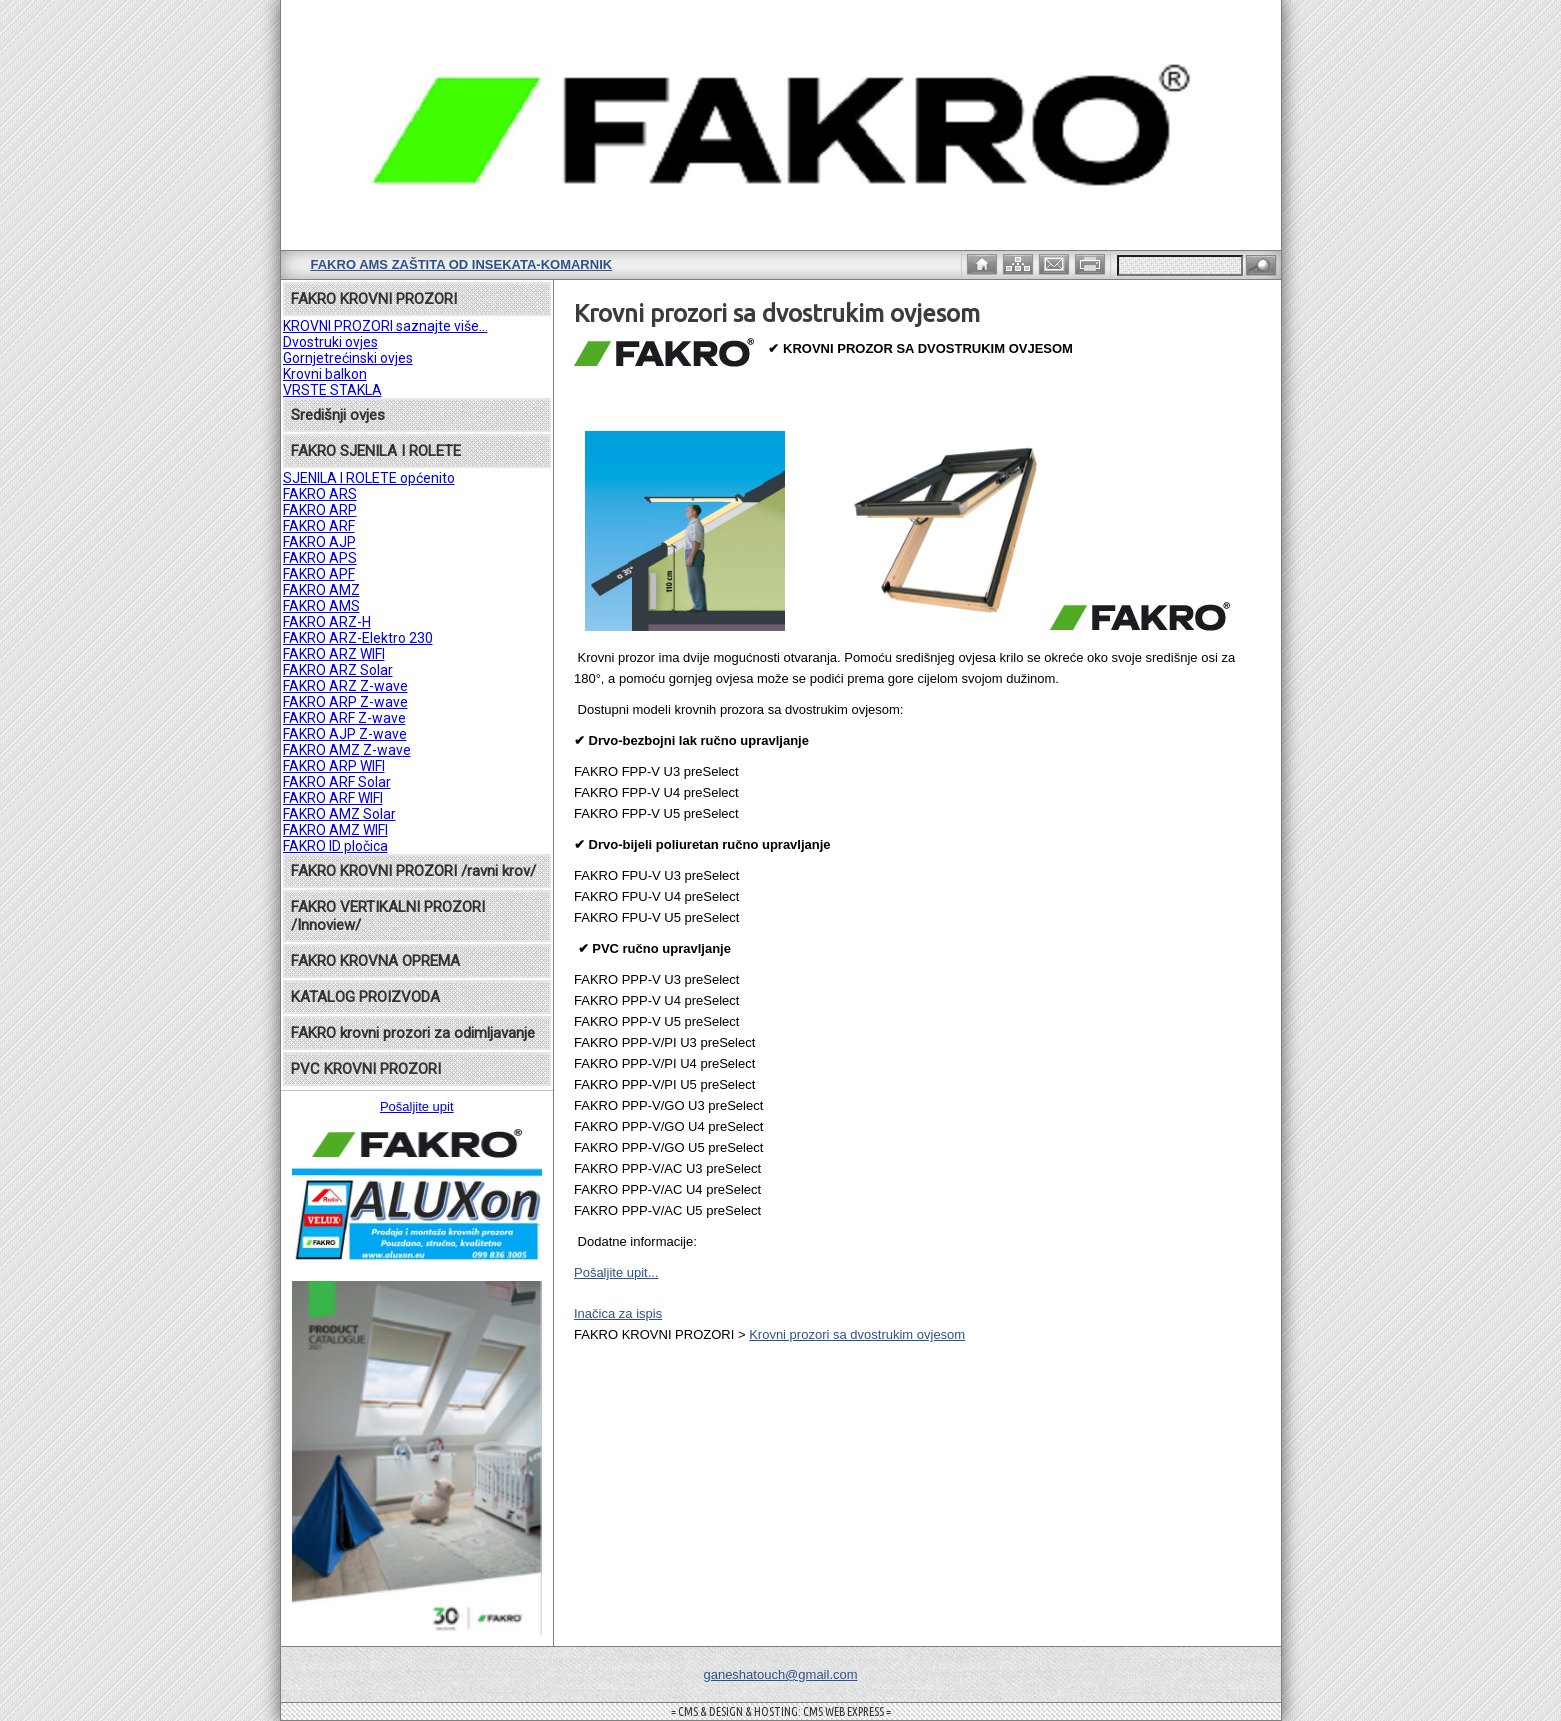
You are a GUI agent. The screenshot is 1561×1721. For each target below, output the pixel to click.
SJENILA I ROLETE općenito (369, 478)
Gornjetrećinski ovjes (348, 358)
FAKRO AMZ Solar (339, 814)
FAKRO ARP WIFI (334, 766)
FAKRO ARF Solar (337, 782)
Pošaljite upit (417, 1106)
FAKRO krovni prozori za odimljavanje (413, 1033)
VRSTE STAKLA (332, 390)
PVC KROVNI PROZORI (366, 1069)
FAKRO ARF (319, 526)
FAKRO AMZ (321, 590)
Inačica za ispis (618, 1313)
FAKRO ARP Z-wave (345, 702)
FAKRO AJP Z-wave (345, 734)
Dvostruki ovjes (330, 342)
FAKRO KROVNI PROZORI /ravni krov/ (413, 871)
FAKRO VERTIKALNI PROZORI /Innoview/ (388, 916)
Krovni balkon (325, 374)
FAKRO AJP (319, 542)
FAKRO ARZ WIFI (334, 654)
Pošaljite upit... (616, 1272)
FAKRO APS (320, 558)
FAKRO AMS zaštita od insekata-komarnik (462, 264)
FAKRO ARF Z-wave (344, 718)
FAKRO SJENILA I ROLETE (376, 451)
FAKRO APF (319, 574)
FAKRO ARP (320, 510)
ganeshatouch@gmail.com (780, 1674)
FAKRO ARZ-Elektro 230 (358, 638)
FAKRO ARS (320, 494)
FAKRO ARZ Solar (338, 670)
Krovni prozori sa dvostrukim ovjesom (857, 1334)
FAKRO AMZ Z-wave (347, 750)
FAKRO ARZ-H (327, 622)
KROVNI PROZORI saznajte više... (385, 326)
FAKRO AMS (321, 606)
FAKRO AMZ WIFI (335, 830)
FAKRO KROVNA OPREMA (375, 961)
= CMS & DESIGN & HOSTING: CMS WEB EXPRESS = (781, 1711)
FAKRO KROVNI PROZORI (374, 299)
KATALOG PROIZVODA (365, 997)
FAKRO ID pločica (335, 846)
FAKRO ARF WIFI (333, 798)
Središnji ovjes (338, 415)
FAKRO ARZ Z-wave (345, 686)
